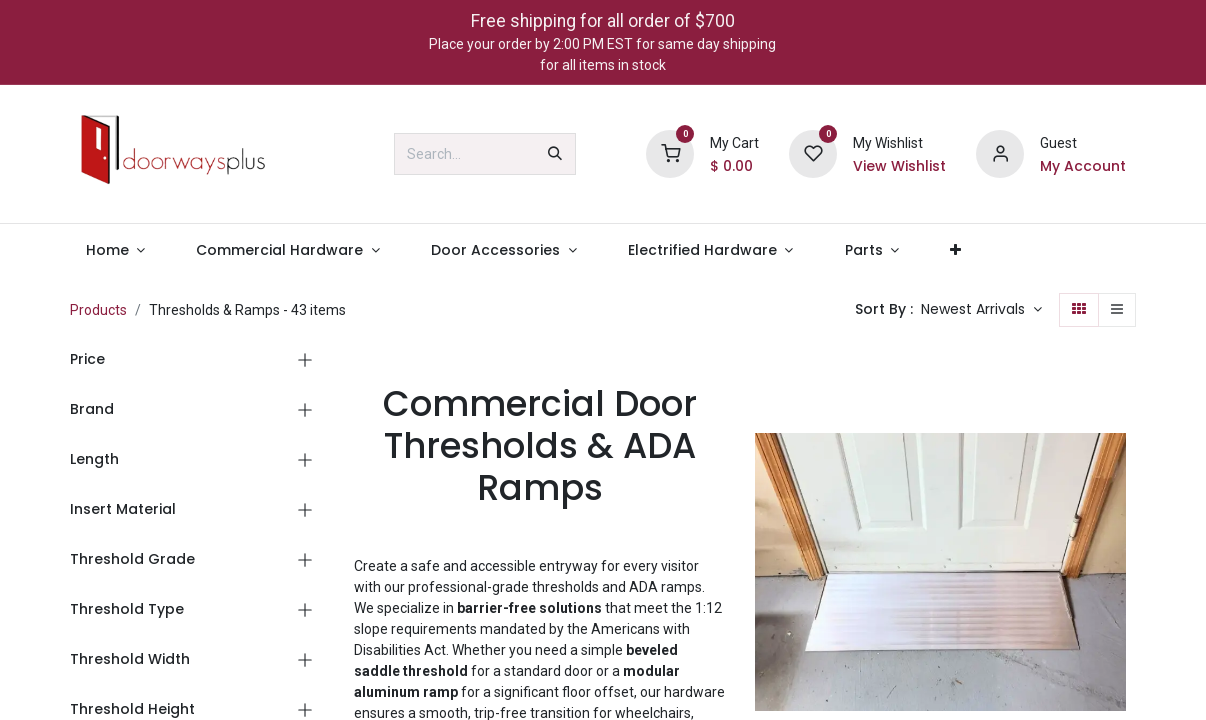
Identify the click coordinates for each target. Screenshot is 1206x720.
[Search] (555, 154)
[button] (981, 310)
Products (98, 310)
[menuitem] (115, 250)
